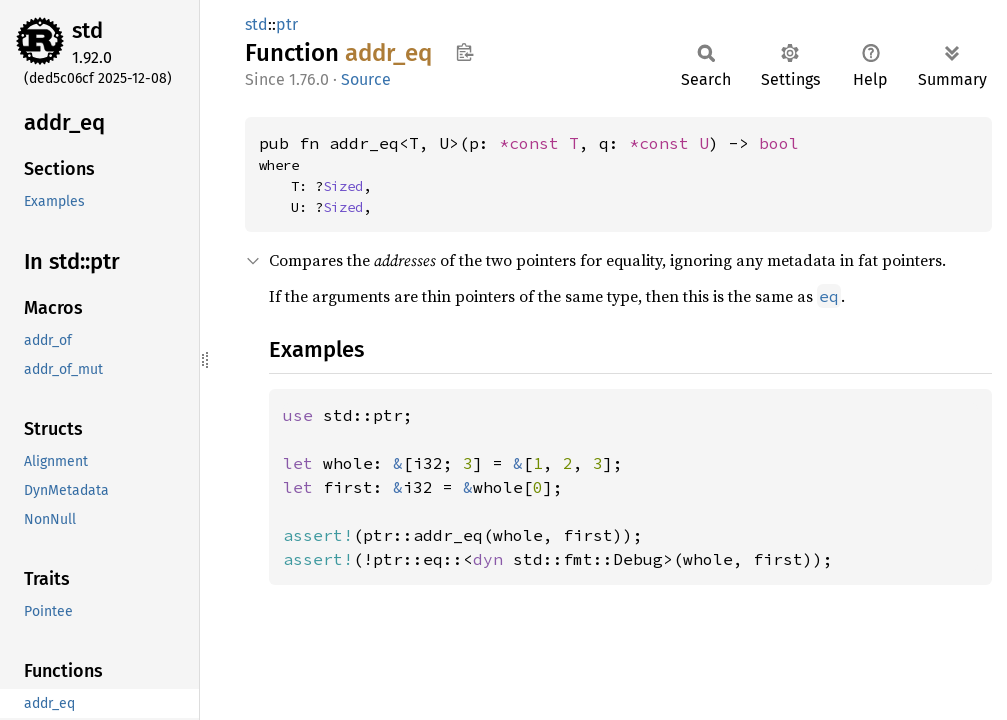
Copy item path (464, 52)
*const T (539, 143)
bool (779, 143)
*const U (669, 143)
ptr (287, 24)
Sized (343, 186)
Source (366, 79)
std (87, 30)
